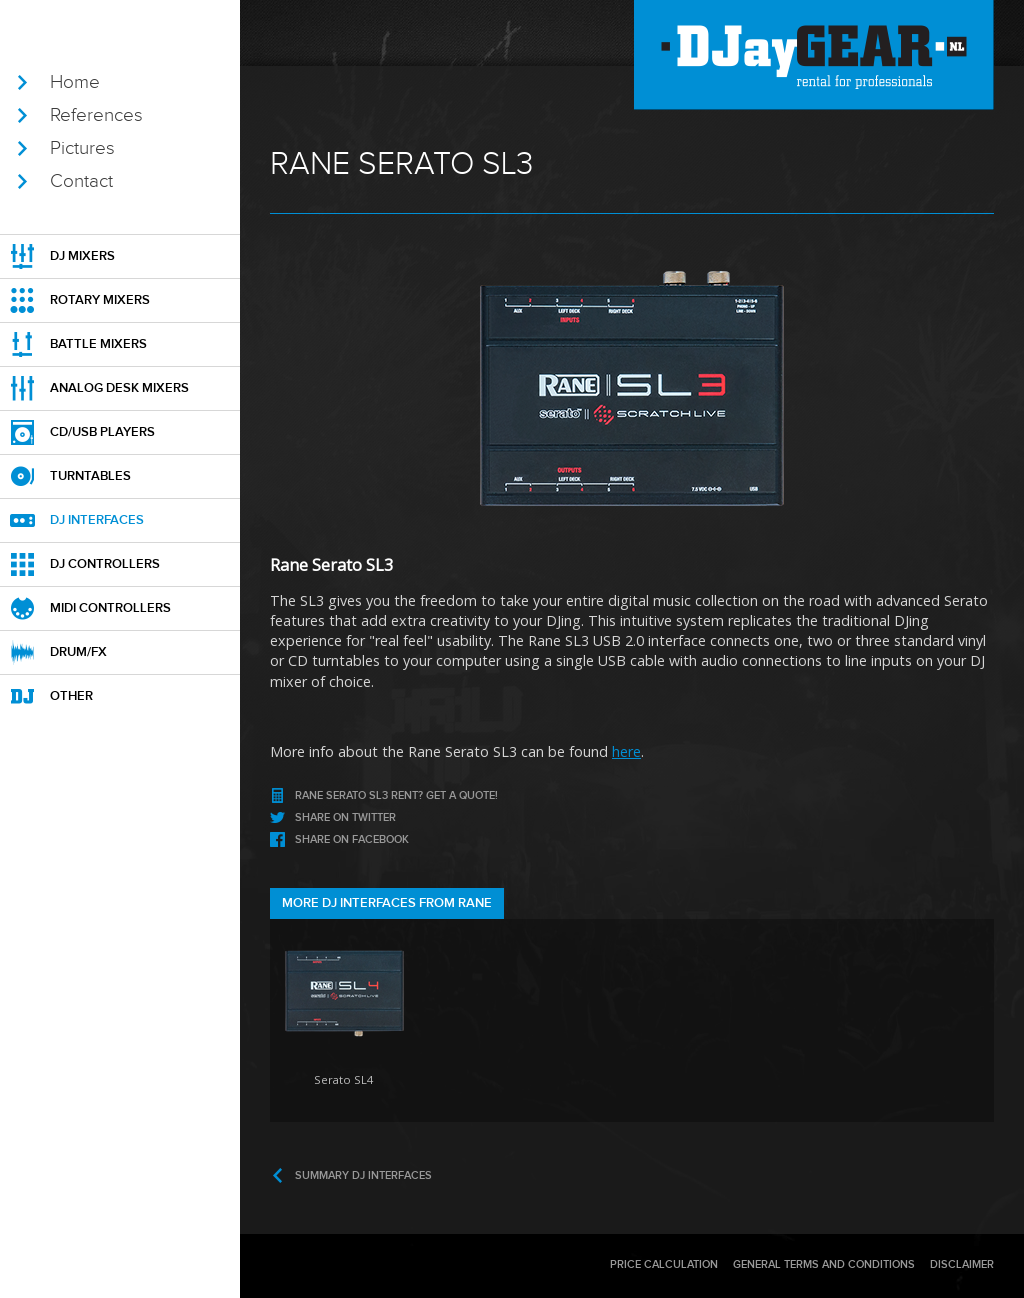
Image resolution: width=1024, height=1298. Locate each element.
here (626, 751)
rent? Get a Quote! (396, 795)
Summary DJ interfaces (363, 1175)
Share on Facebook (352, 839)
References (96, 115)
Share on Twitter (345, 817)
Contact (81, 181)
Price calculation (664, 1264)
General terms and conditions (824, 1264)
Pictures (82, 148)
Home (75, 82)
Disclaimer (962, 1264)
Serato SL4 (343, 1079)
